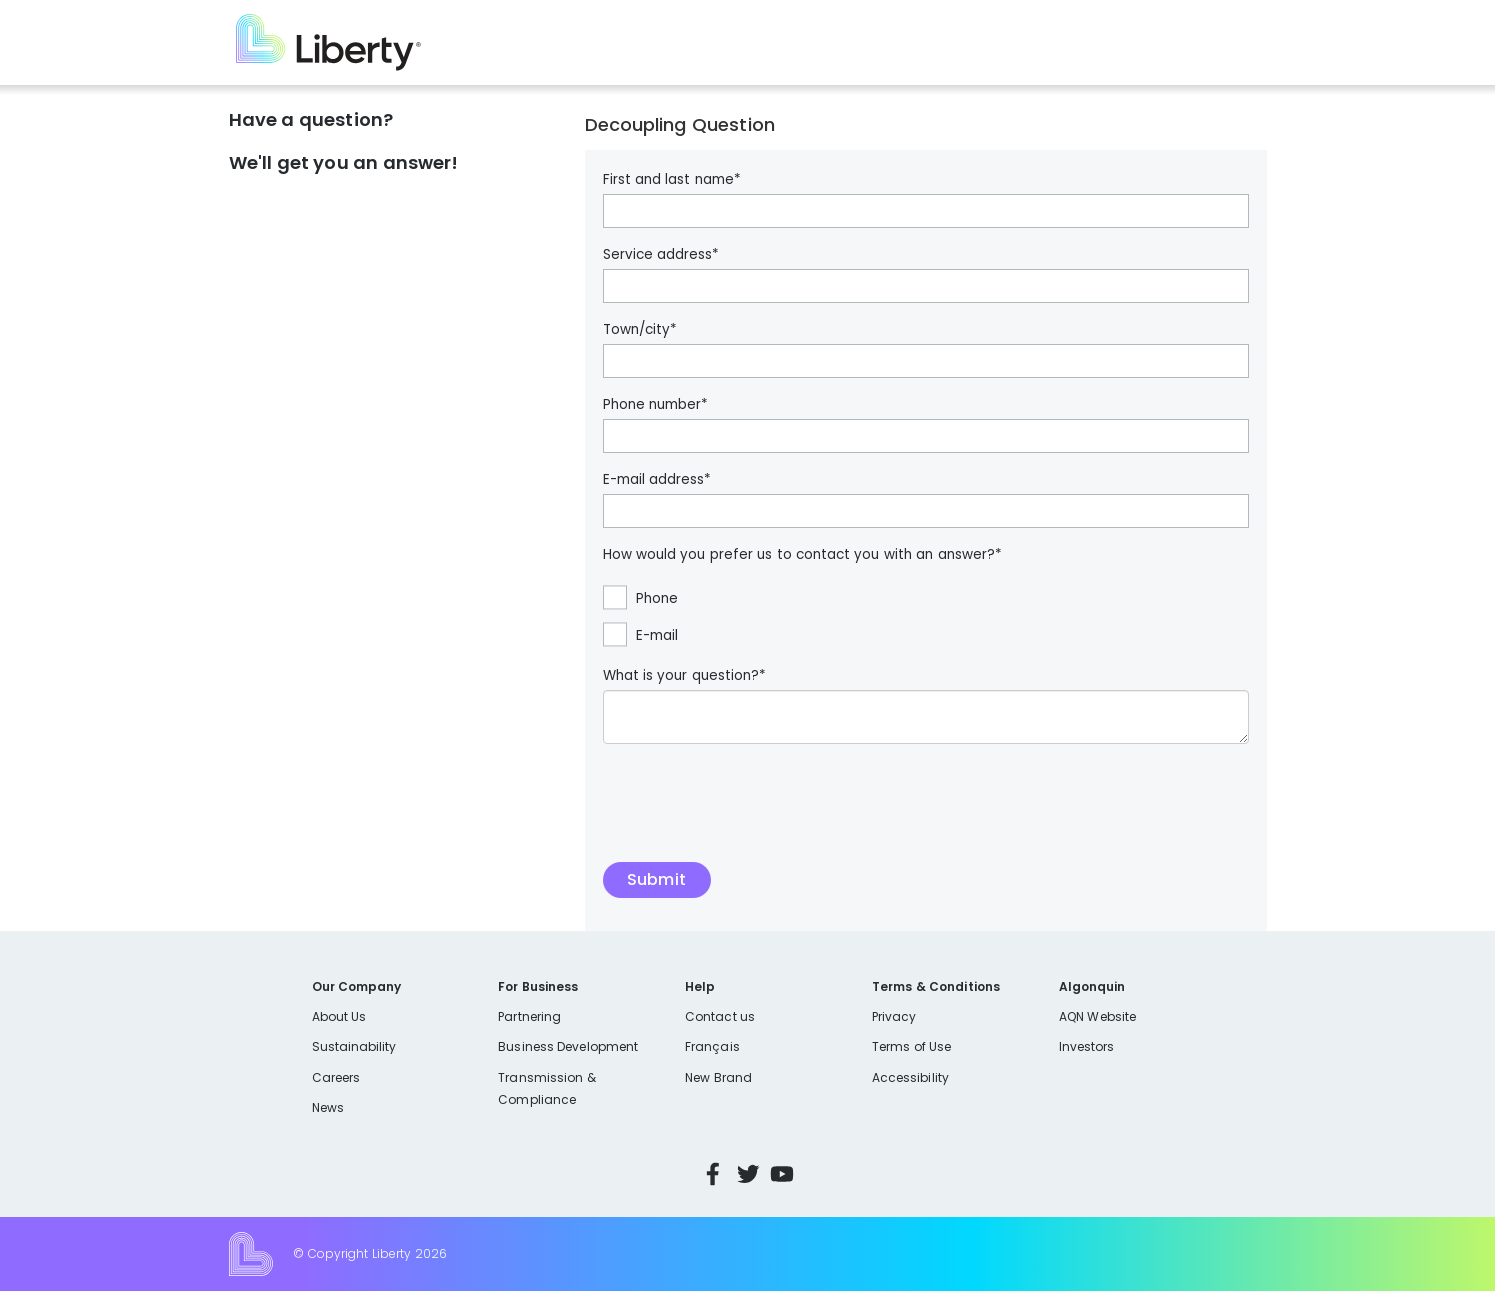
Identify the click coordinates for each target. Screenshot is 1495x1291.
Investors (1087, 1046)
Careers (336, 1077)
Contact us (720, 1016)
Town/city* (640, 330)
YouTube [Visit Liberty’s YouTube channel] (782, 1174)
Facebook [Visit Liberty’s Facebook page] (713, 1174)
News (328, 1107)
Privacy (894, 1016)
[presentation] (755, 813)
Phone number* (655, 405)
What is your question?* (684, 676)
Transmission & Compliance (546, 1088)
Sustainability (354, 1046)
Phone (657, 599)
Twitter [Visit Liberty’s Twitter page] (748, 1174)
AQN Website (1097, 1016)
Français (712, 1046)
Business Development (568, 1046)
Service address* (661, 255)
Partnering (529, 1016)
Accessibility (910, 1077)
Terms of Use (912, 1046)
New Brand (718, 1077)
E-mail (657, 636)
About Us (339, 1016)
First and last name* (672, 180)
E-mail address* (657, 480)
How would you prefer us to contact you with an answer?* (802, 555)
